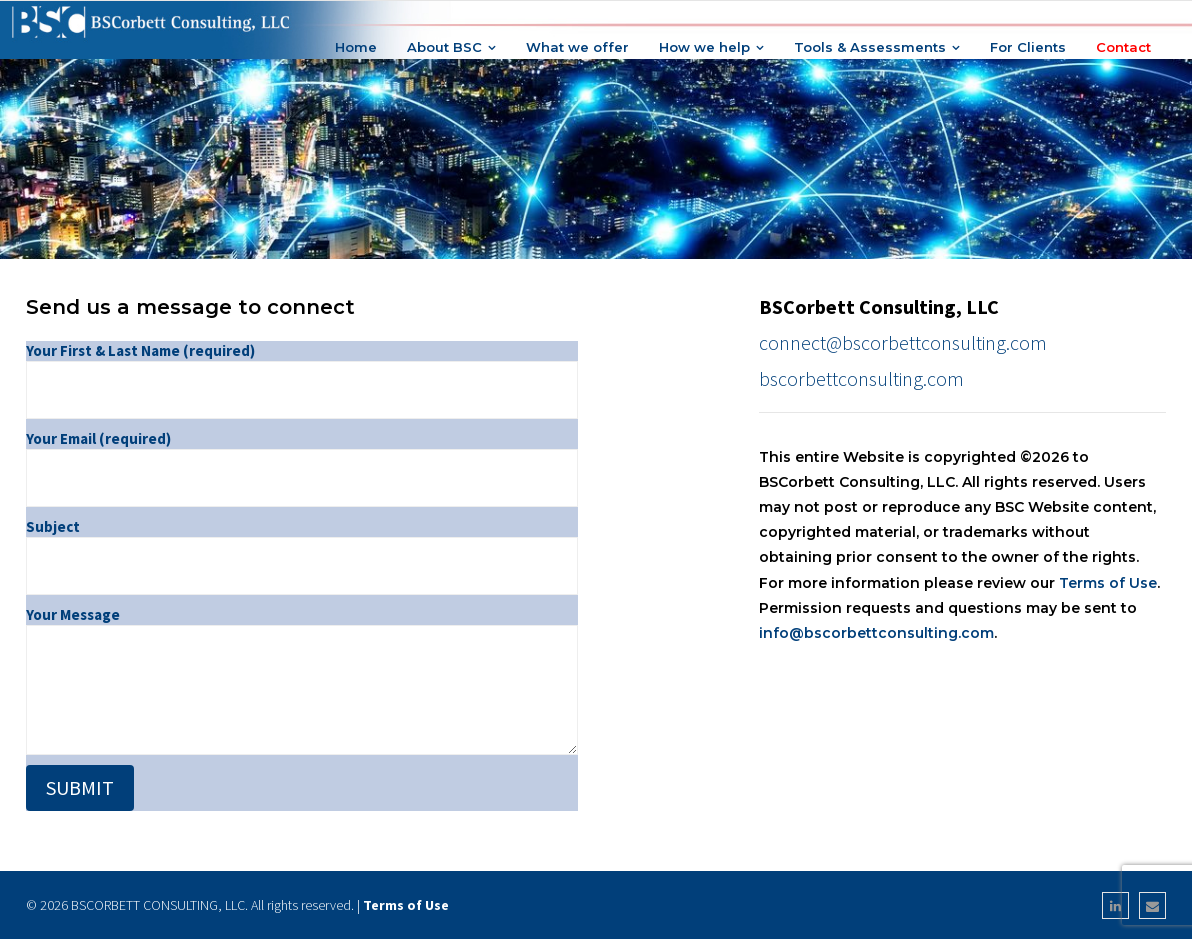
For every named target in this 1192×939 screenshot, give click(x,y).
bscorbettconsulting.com (861, 378)
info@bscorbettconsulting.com (876, 633)
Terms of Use (1108, 583)
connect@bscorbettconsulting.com (903, 342)
